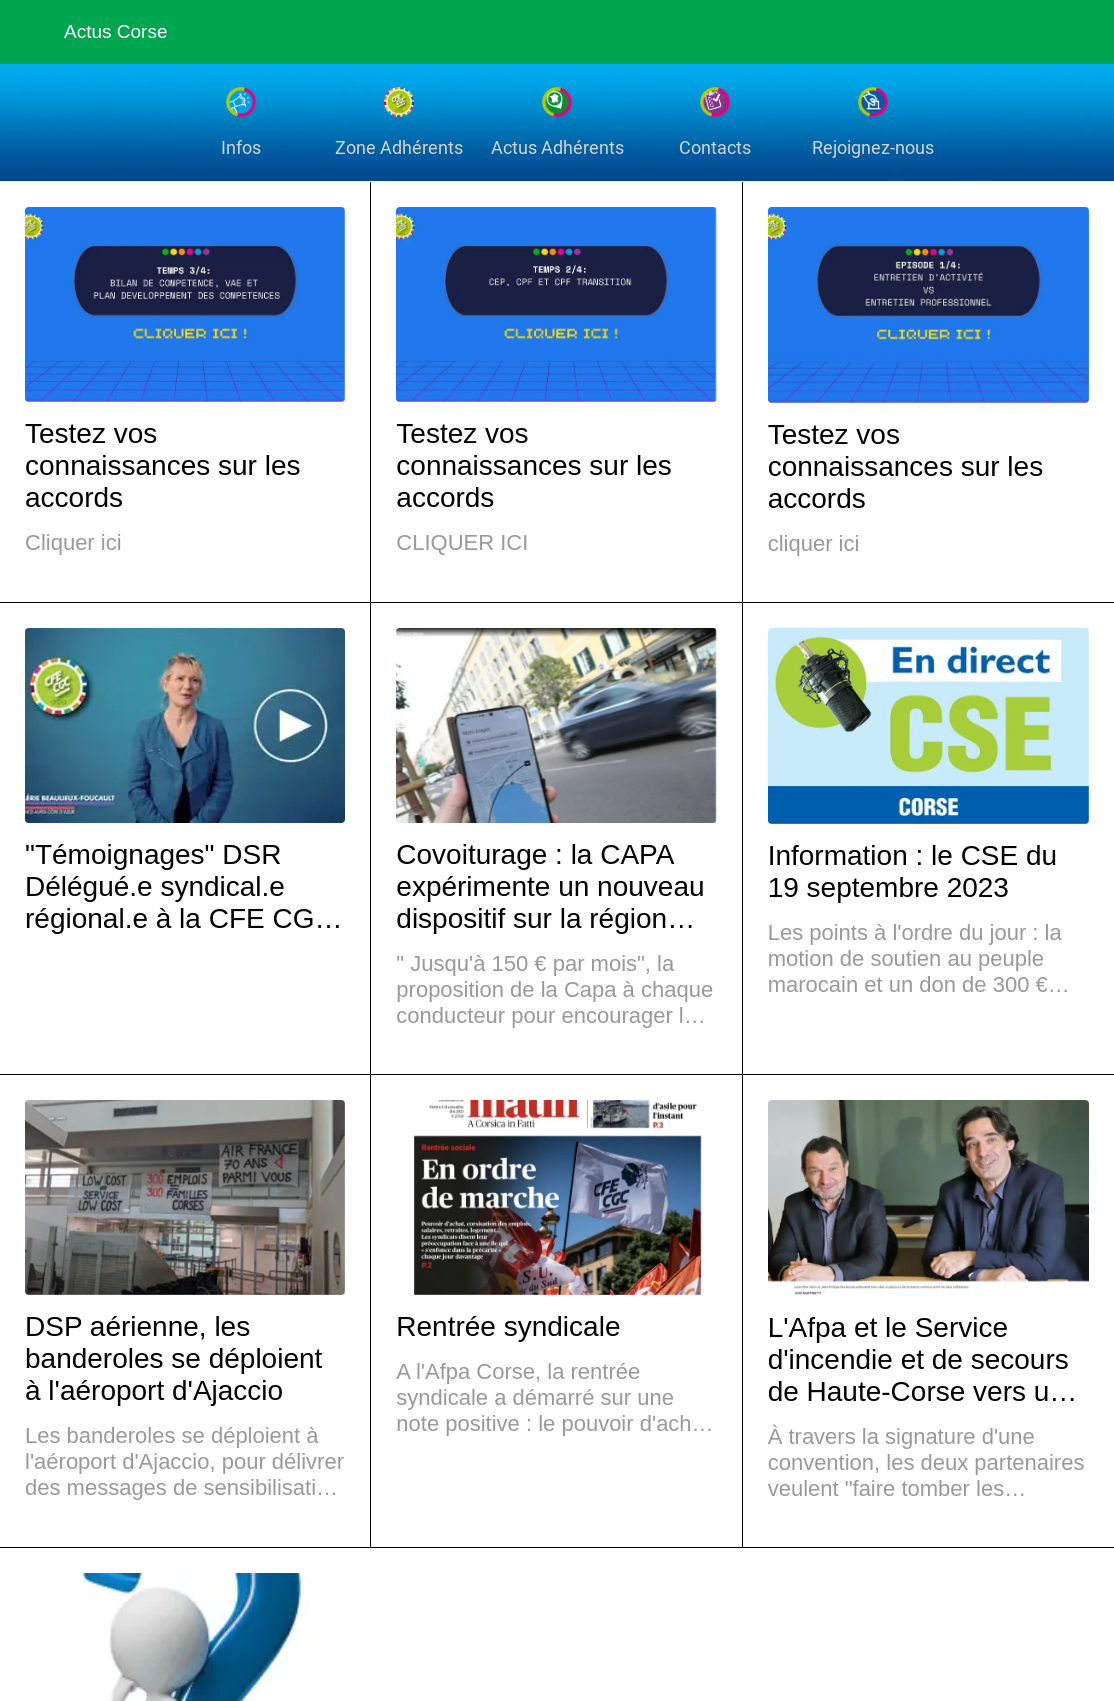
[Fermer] (32, 32)
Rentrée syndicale (508, 1326)
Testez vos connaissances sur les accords (162, 465)
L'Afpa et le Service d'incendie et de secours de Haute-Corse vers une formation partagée (924, 1360)
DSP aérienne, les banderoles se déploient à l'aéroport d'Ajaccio (173, 1358)
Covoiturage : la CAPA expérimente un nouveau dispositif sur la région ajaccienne (550, 887)
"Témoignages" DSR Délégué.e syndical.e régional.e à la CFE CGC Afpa (180, 887)
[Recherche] (1010, 32)
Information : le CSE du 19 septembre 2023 (912, 871)
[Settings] (1062, 32)
